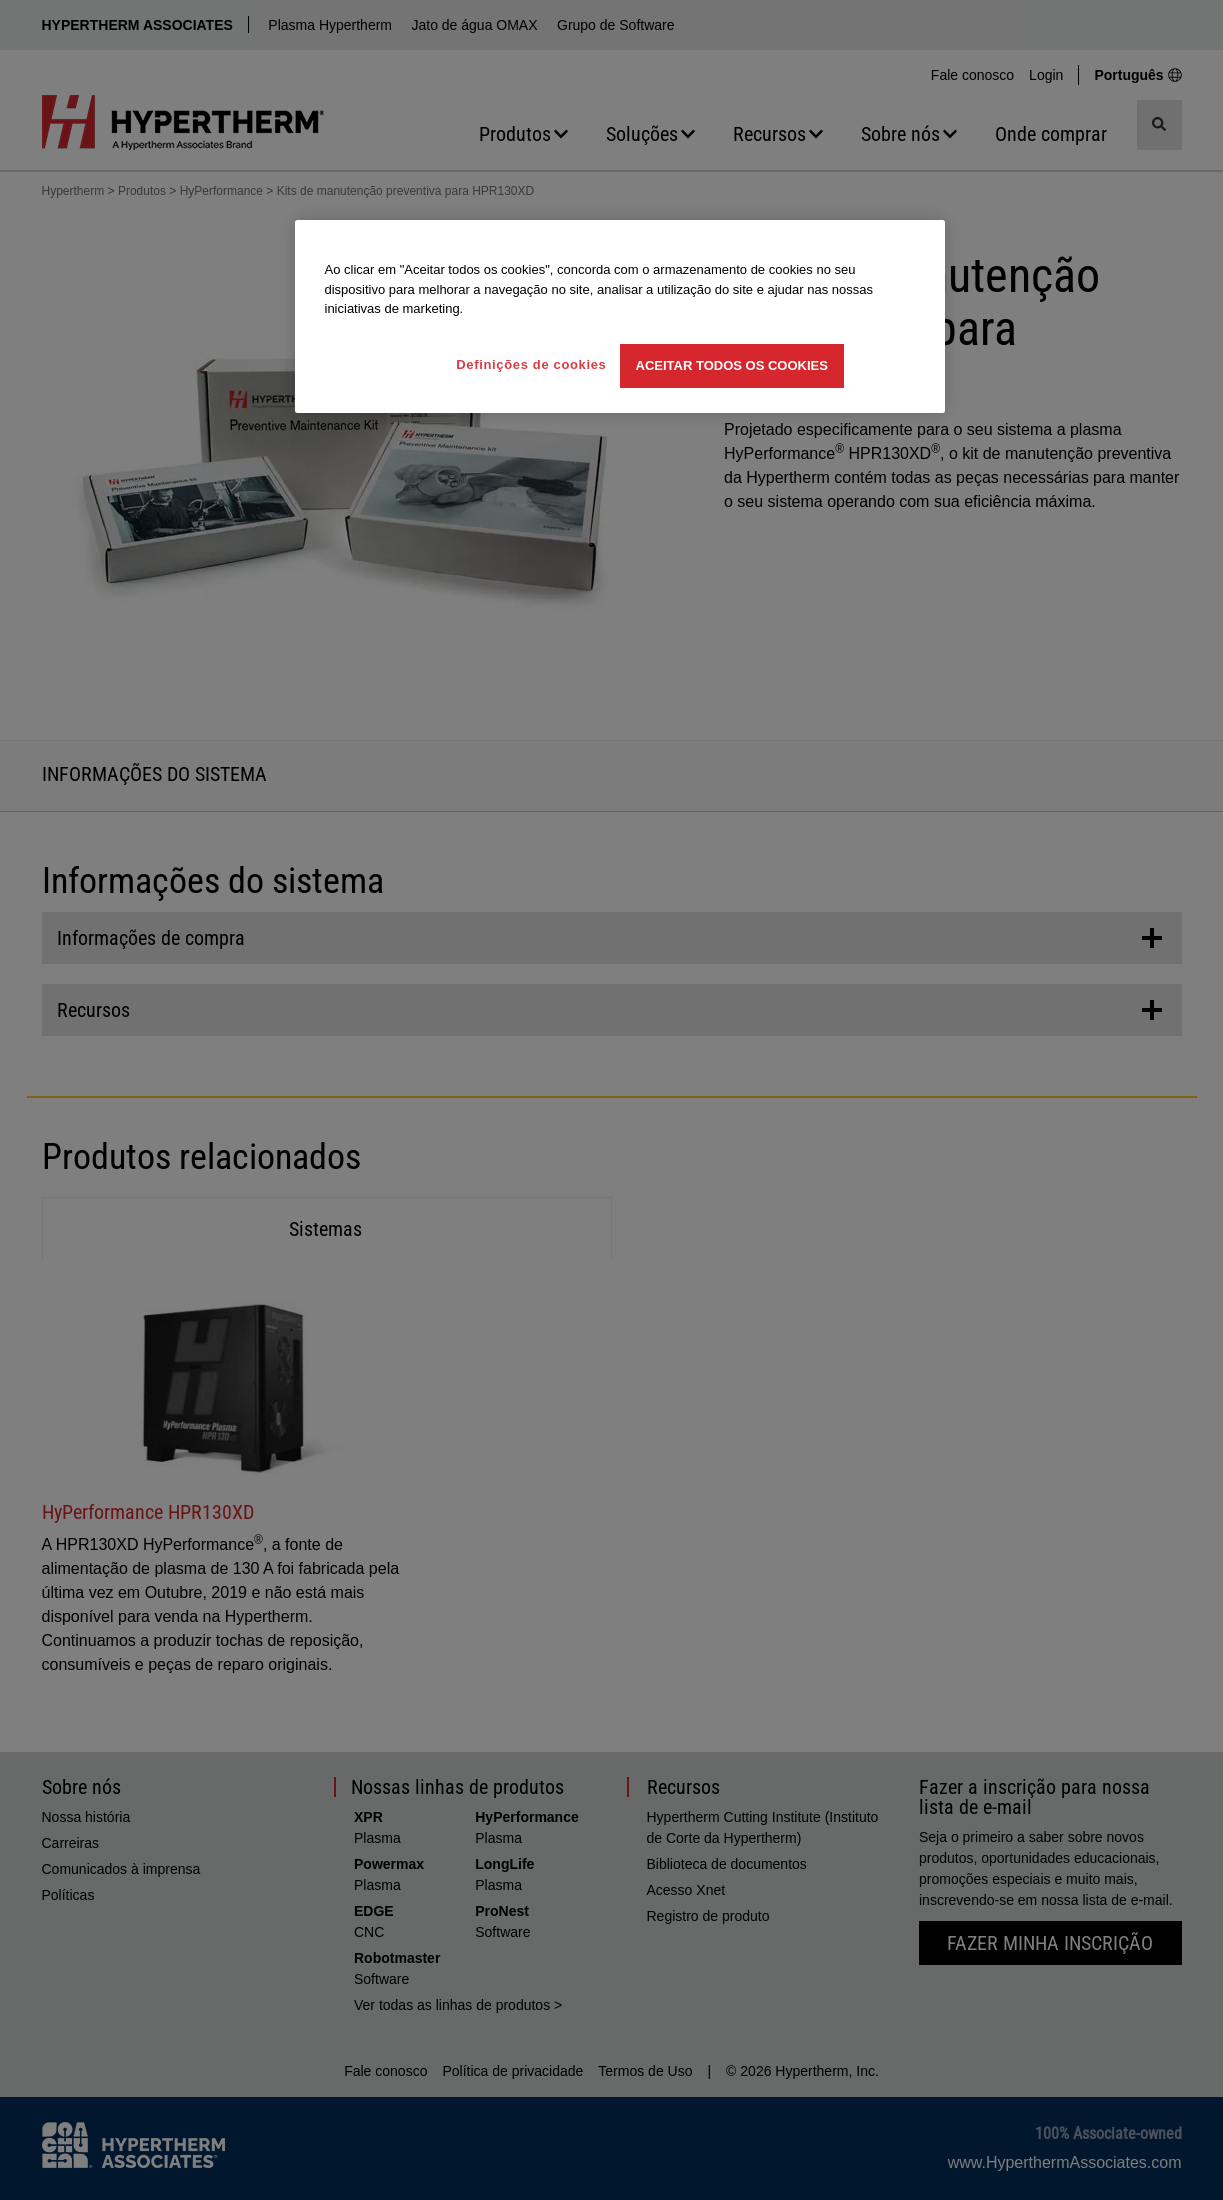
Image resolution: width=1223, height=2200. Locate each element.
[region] (620, 316)
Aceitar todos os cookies (732, 365)
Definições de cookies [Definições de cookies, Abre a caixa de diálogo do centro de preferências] (531, 364)
